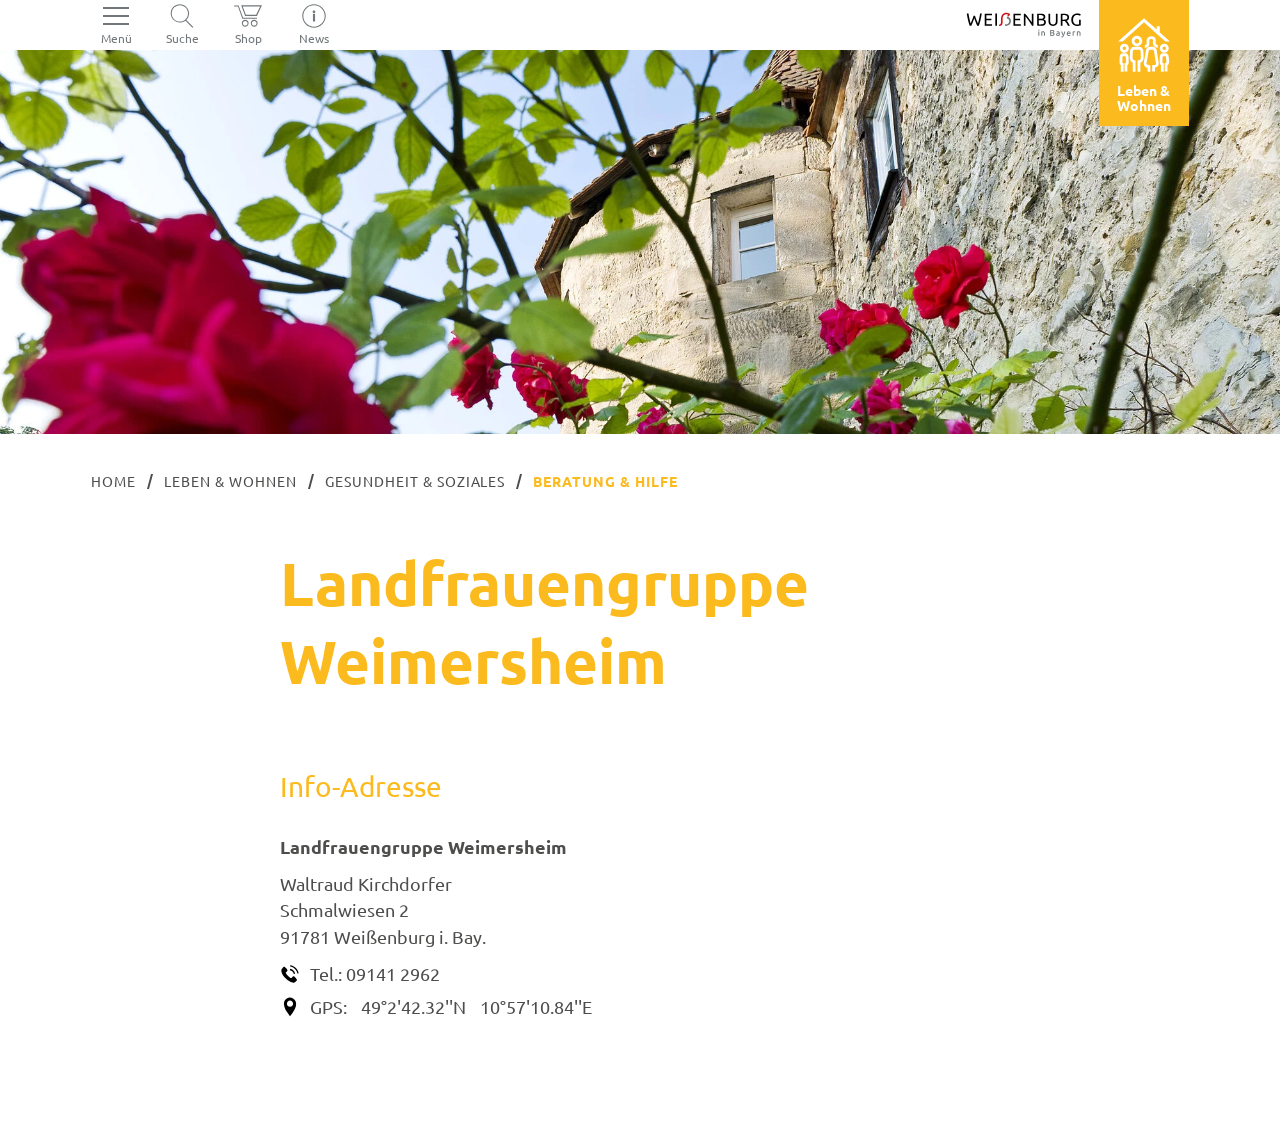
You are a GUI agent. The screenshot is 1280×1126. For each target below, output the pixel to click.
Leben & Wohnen (230, 481)
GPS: (328, 1006)
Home (113, 481)
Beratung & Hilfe (605, 481)
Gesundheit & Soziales (415, 481)
